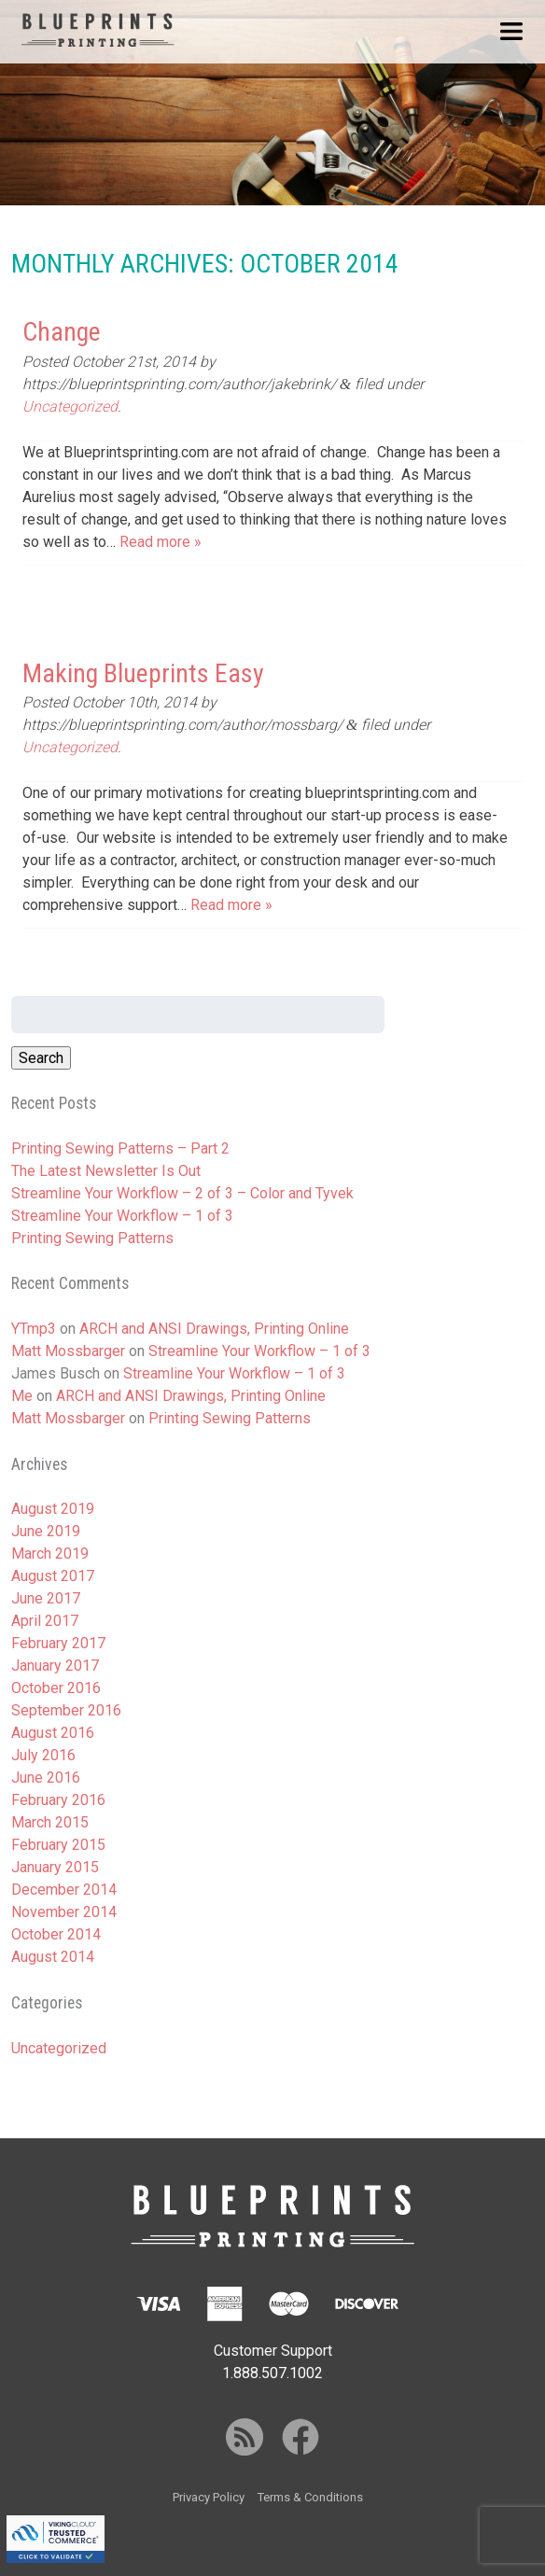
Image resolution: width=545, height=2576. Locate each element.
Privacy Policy (209, 2497)
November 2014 (64, 1912)
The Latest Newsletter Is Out (106, 1171)
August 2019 (52, 1509)
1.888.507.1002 (272, 2373)
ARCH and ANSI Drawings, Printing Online (214, 1328)
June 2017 (45, 1598)
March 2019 (50, 1553)
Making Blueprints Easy (143, 673)
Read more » (160, 542)
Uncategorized (70, 406)
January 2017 (55, 1665)
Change (61, 331)
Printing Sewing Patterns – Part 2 (120, 1148)
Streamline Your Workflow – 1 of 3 (122, 1216)
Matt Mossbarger (68, 1351)
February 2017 (58, 1643)
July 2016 (43, 1755)
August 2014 (52, 1957)
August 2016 (52, 1733)
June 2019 (45, 1531)
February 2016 (58, 1800)
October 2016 (56, 1688)
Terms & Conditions (310, 2497)
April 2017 (44, 1621)
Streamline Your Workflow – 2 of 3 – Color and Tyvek (182, 1193)
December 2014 (64, 1889)
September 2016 (66, 1710)
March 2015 (50, 1822)
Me (22, 1396)
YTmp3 (33, 1328)
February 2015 (58, 1845)
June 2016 (45, 1777)
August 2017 (52, 1576)
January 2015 (55, 1867)
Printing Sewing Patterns (92, 1238)
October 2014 (56, 1934)
